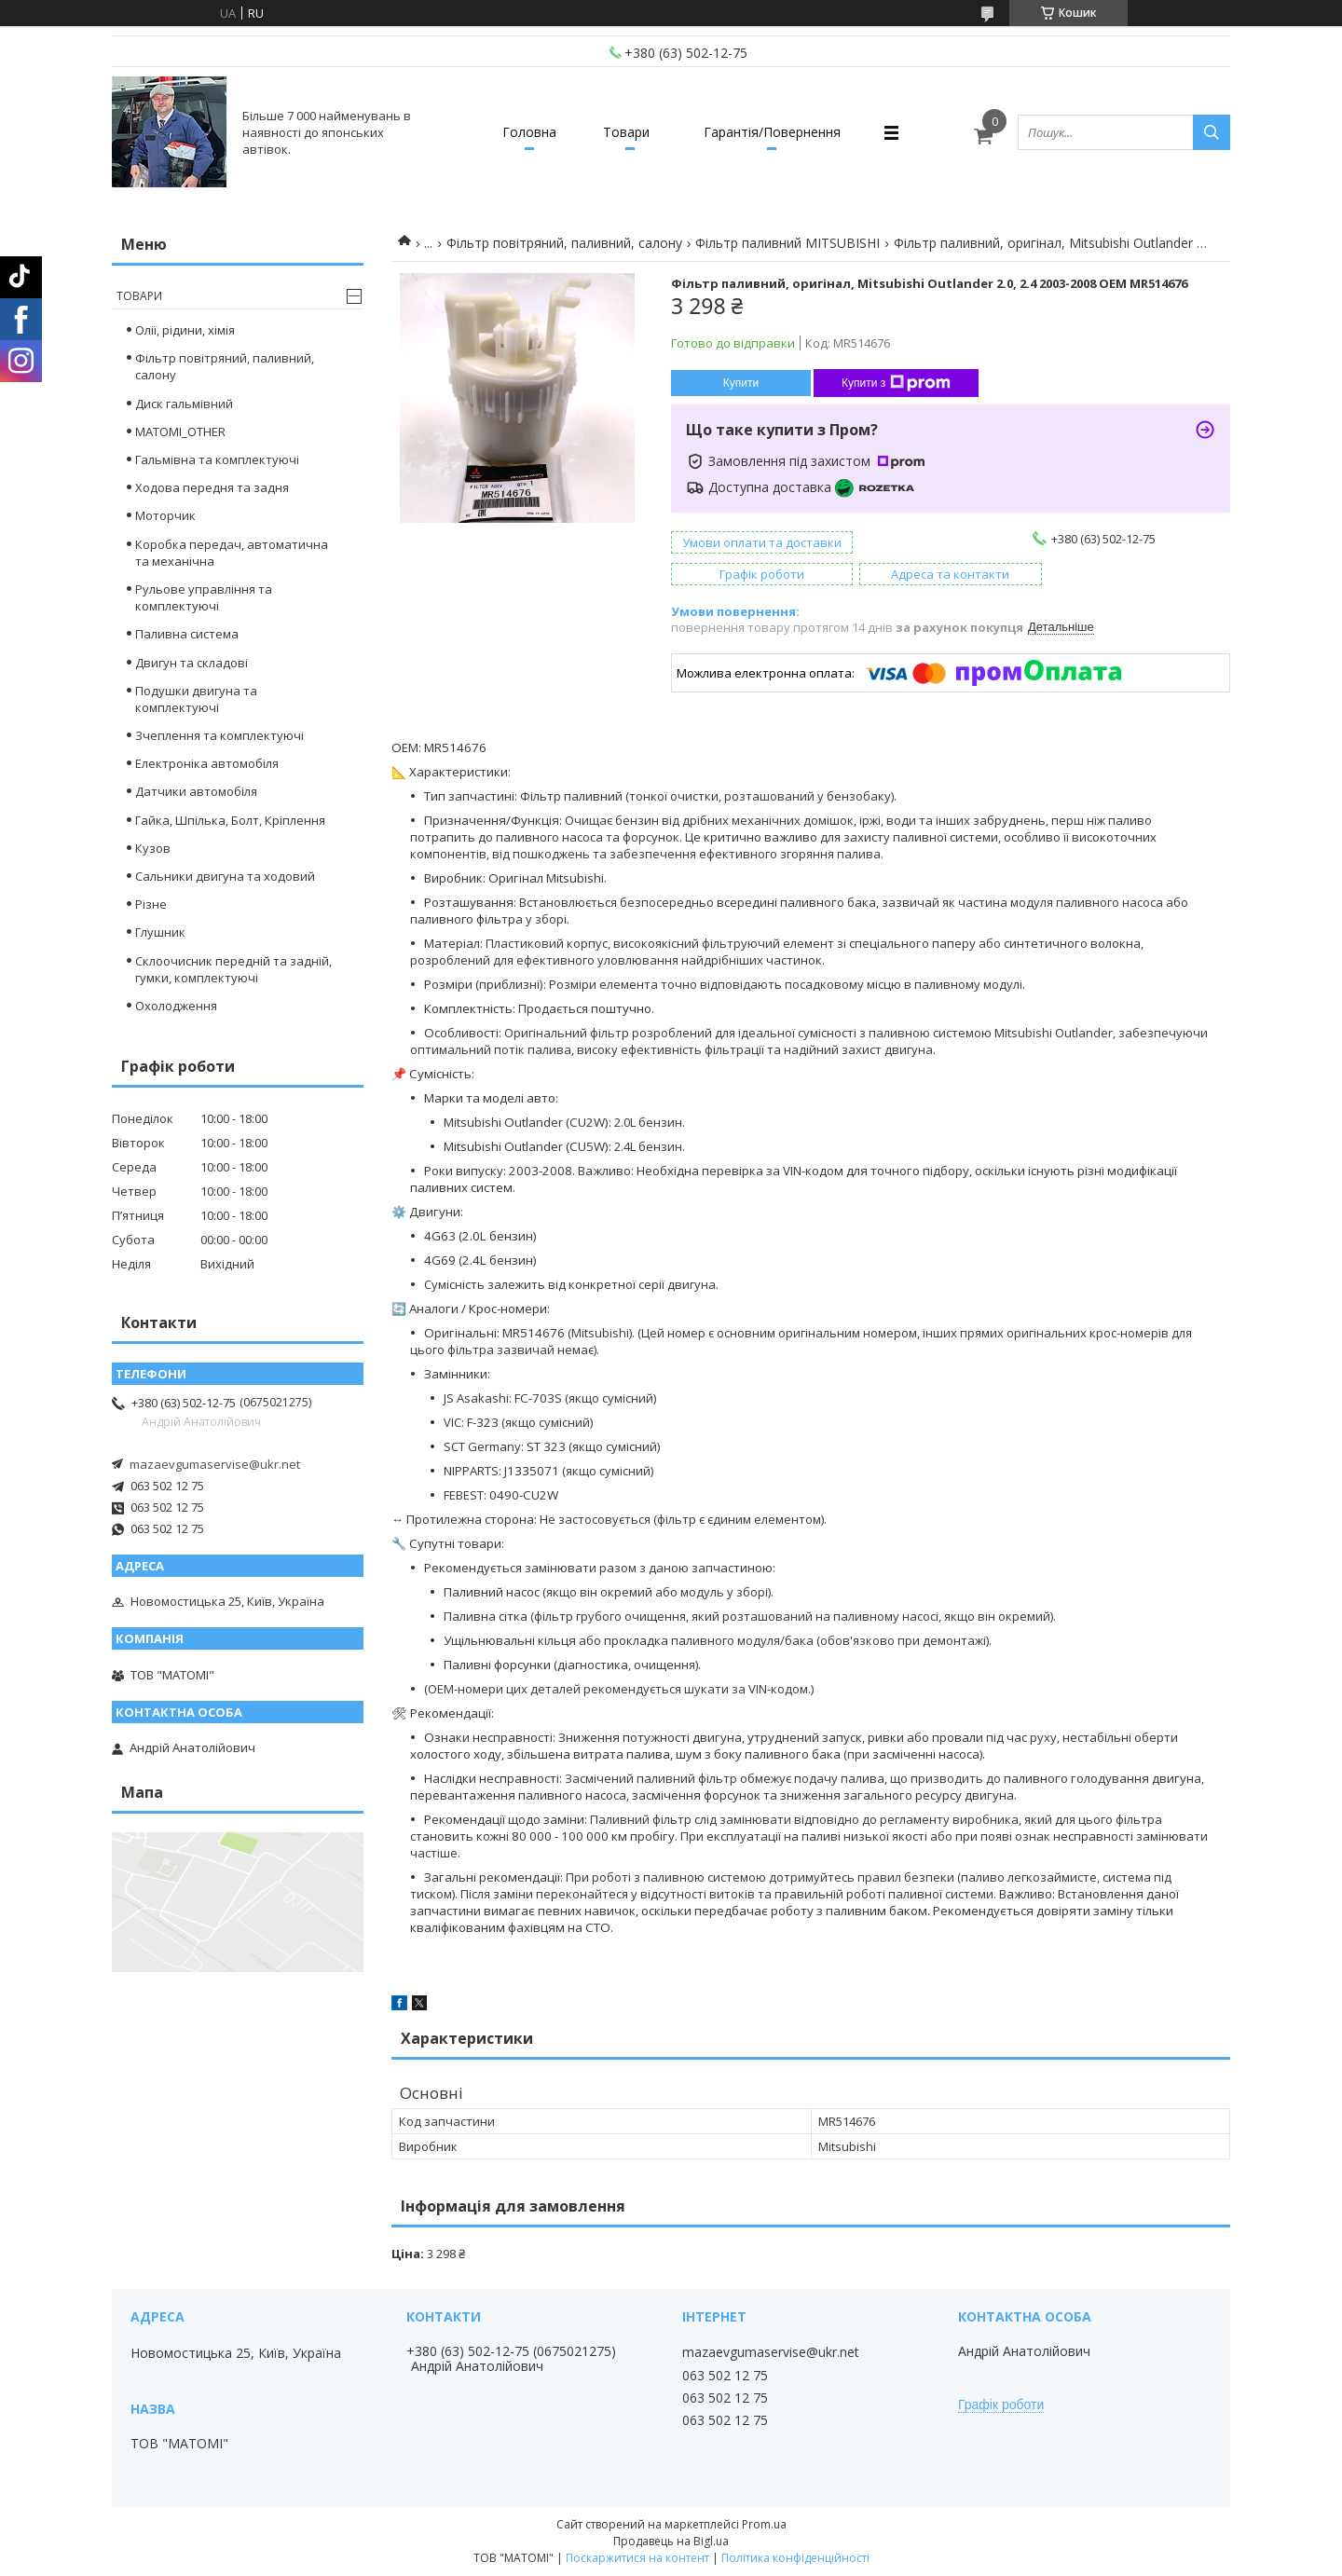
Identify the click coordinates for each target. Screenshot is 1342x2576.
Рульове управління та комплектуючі (203, 597)
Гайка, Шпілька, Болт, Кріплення (230, 820)
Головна (529, 132)
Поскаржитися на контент (637, 2558)
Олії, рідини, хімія (185, 330)
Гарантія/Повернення (772, 132)
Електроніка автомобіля (207, 763)
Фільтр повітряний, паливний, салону (564, 243)
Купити (741, 383)
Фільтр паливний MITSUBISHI (787, 243)
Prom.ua (764, 2524)
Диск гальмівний (184, 403)
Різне (151, 904)
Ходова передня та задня (212, 487)
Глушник (160, 932)
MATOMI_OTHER (180, 431)
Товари (626, 132)
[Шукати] (1211, 132)
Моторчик (165, 515)
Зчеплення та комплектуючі (219, 735)
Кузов (153, 848)
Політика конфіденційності (795, 2558)
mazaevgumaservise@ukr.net (215, 1464)
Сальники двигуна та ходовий (225, 876)
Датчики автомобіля (196, 791)
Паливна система (187, 633)
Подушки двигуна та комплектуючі (196, 699)
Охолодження (176, 1005)
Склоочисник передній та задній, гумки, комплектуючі (233, 969)
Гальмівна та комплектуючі (217, 459)
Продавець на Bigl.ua (671, 2541)
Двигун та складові (191, 662)
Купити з (896, 383)
